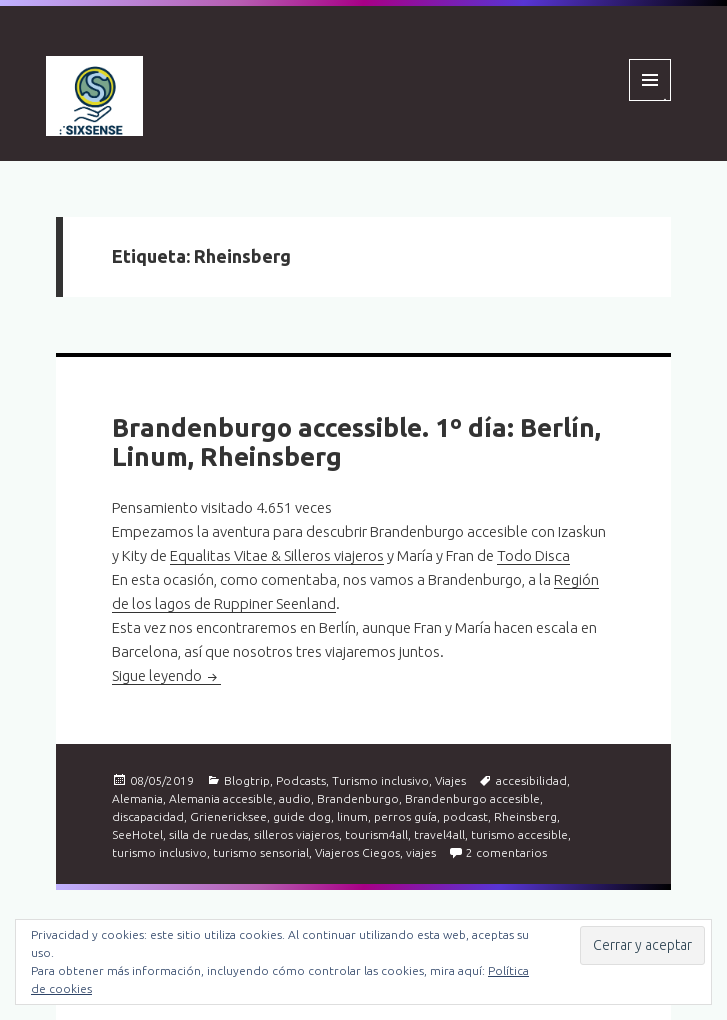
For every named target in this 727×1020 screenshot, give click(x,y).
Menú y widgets (650, 100)
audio (295, 798)
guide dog (302, 816)
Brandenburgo (358, 798)
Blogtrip (247, 780)
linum (352, 816)
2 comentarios (506, 852)
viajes (421, 852)
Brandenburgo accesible (472, 798)
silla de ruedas (208, 834)
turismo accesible (519, 834)
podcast (465, 816)
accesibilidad (531, 780)
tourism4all (376, 834)
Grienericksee (228, 816)
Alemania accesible (221, 798)
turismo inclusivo (159, 852)
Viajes (450, 780)
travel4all (439, 834)
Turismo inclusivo (380, 780)
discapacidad (148, 816)
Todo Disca (533, 555)
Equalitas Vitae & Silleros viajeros (277, 555)
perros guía (405, 816)
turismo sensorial (261, 852)
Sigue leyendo (166, 675)
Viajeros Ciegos (357, 852)
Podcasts (301, 780)
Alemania (137, 798)
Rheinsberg (525, 816)
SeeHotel (137, 834)
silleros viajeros (296, 834)
